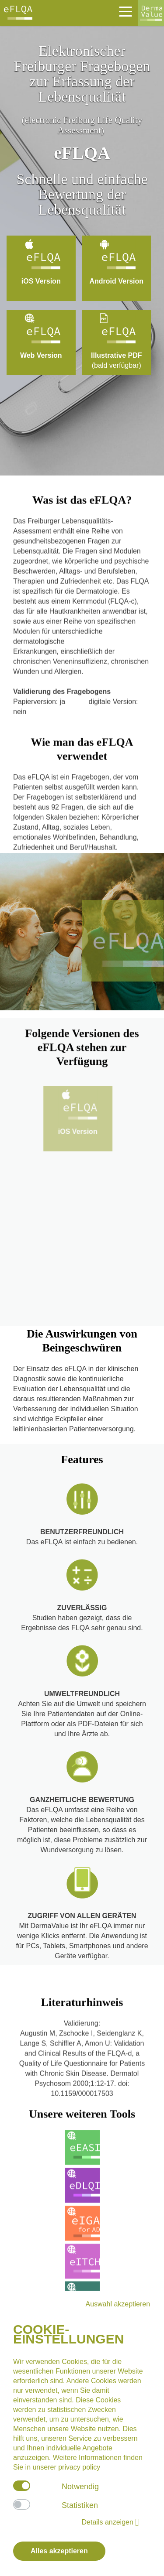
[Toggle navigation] (125, 11)
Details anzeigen (111, 2522)
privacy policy (79, 2467)
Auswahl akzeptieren (117, 2304)
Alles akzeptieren (59, 2551)
